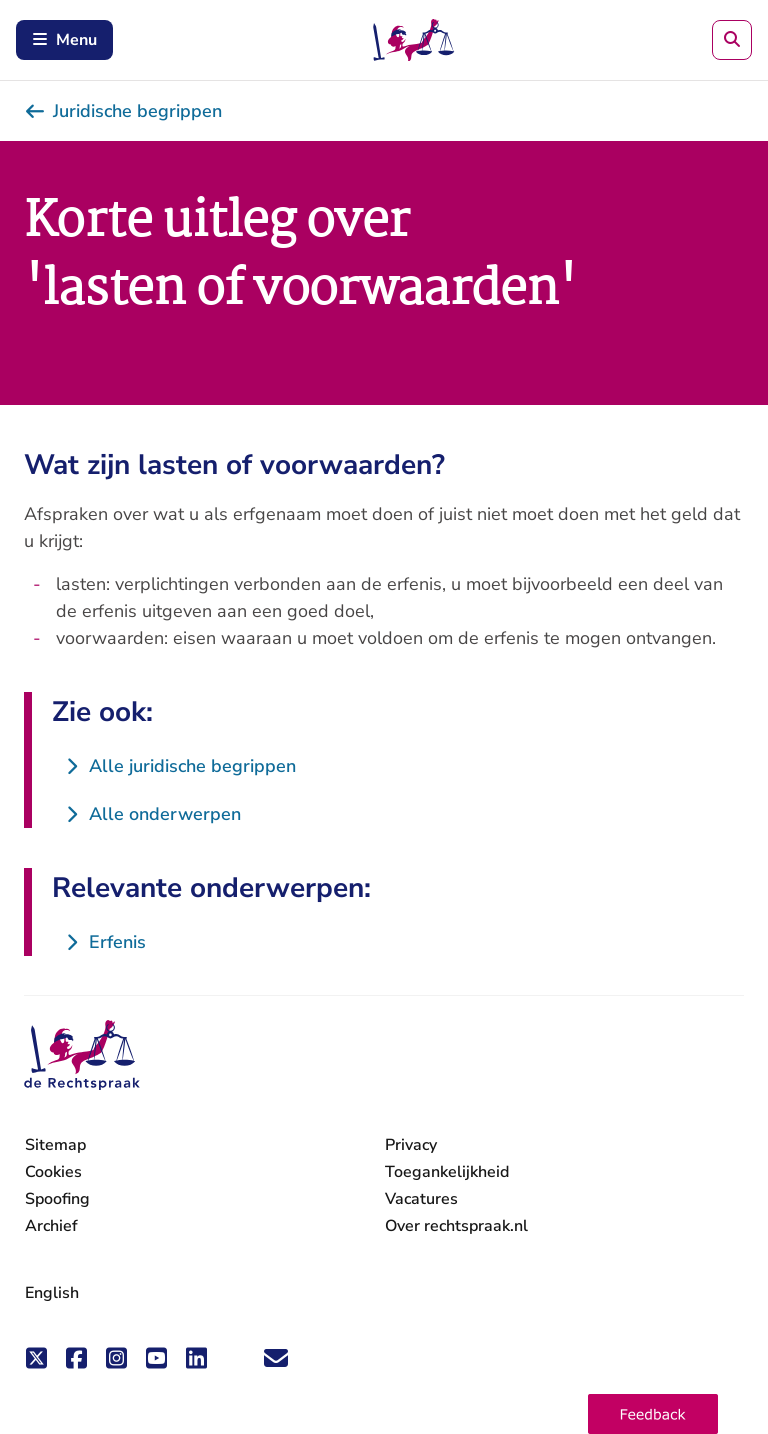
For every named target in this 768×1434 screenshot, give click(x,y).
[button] (653, 1414)
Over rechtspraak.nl (456, 1226)
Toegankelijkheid (447, 1172)
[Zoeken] (732, 40)
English (52, 1293)
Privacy (411, 1145)
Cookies (53, 1172)
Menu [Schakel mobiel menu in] (64, 40)
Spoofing (57, 1199)
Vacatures (421, 1199)
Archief (51, 1226)
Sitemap (55, 1145)
